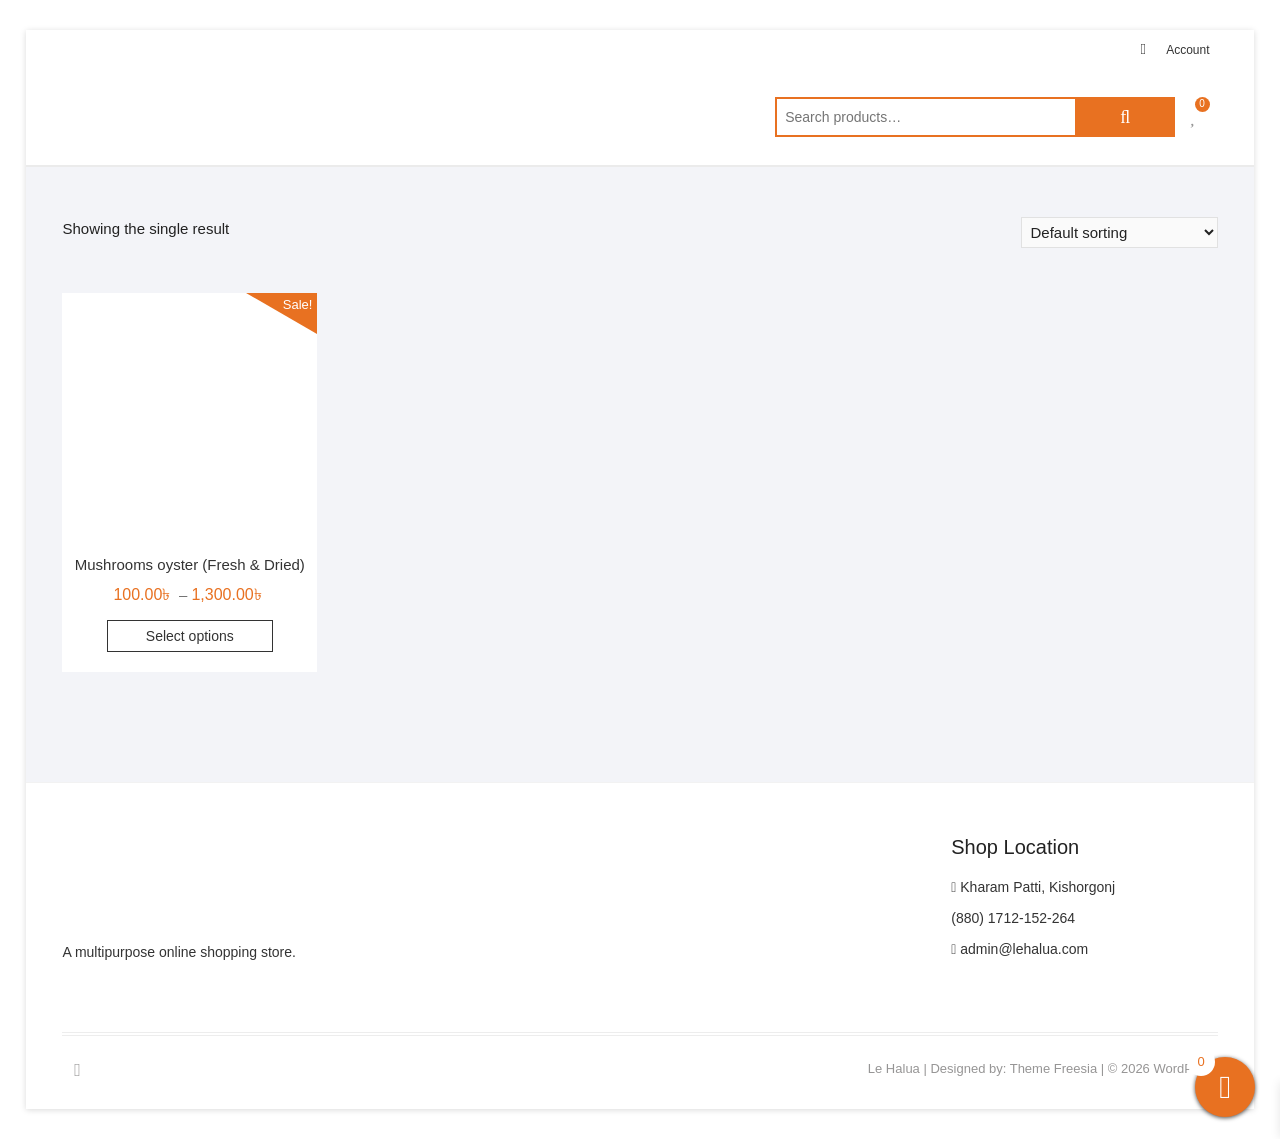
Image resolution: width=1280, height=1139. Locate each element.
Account (1187, 50)
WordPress (1185, 1068)
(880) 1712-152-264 (1013, 918)
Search (1125, 117)
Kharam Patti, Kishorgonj (1033, 887)
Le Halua (894, 1068)
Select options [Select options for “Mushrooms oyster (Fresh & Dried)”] (190, 636)
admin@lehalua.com (1019, 949)
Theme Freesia (1053, 1068)
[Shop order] (1119, 232)
